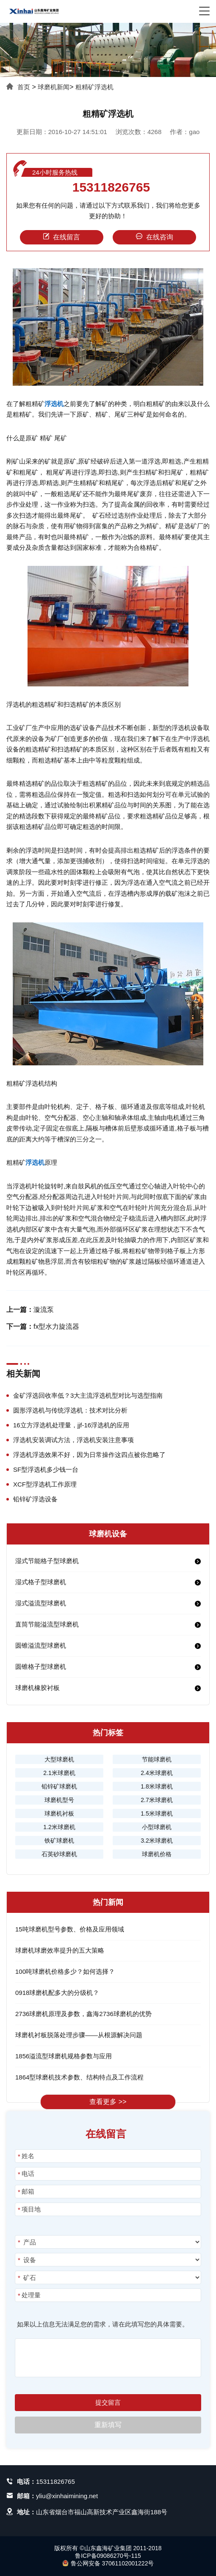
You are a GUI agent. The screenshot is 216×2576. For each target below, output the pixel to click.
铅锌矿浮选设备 (35, 1499)
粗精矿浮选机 (94, 87)
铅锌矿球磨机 (59, 1786)
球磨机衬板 (59, 1813)
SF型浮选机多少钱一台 (45, 1469)
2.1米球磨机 (59, 1772)
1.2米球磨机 (59, 1827)
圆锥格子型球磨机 (40, 1666)
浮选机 (54, 403)
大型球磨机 (59, 1759)
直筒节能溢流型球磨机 (47, 1624)
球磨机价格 (157, 1854)
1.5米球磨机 (156, 1813)
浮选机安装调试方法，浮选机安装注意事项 (73, 1439)
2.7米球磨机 (156, 1800)
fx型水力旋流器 (56, 1326)
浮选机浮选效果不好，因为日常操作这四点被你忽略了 (89, 1454)
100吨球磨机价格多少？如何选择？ (65, 1971)
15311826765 (111, 187)
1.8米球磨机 (156, 1786)
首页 (23, 87)
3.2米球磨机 (156, 1840)
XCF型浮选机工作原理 (45, 1484)
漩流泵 (43, 1309)
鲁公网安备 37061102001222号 (108, 2563)
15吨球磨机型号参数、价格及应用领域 (69, 1929)
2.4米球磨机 (156, 1772)
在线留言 (61, 236)
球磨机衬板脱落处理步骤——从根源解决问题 (78, 2034)
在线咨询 (154, 236)
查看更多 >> (107, 2101)
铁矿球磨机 (59, 1840)
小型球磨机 (157, 1827)
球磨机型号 (59, 1800)
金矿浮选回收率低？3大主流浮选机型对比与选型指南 (88, 1395)
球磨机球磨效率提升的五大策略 (59, 1950)
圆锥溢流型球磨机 (40, 1645)
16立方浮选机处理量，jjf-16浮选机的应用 (71, 1425)
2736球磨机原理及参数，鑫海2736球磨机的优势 (83, 2013)
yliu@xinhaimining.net (67, 2495)
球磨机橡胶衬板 (37, 1687)
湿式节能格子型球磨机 (47, 1560)
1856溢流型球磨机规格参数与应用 (63, 2056)
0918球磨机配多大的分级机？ (57, 1992)
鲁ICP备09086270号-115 (108, 2555)
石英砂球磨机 (59, 1854)
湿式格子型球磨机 (40, 1582)
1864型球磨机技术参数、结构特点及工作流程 (79, 2077)
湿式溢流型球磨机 (40, 1603)
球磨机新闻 (53, 87)
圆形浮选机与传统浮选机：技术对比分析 (70, 1410)
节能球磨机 (157, 1759)
